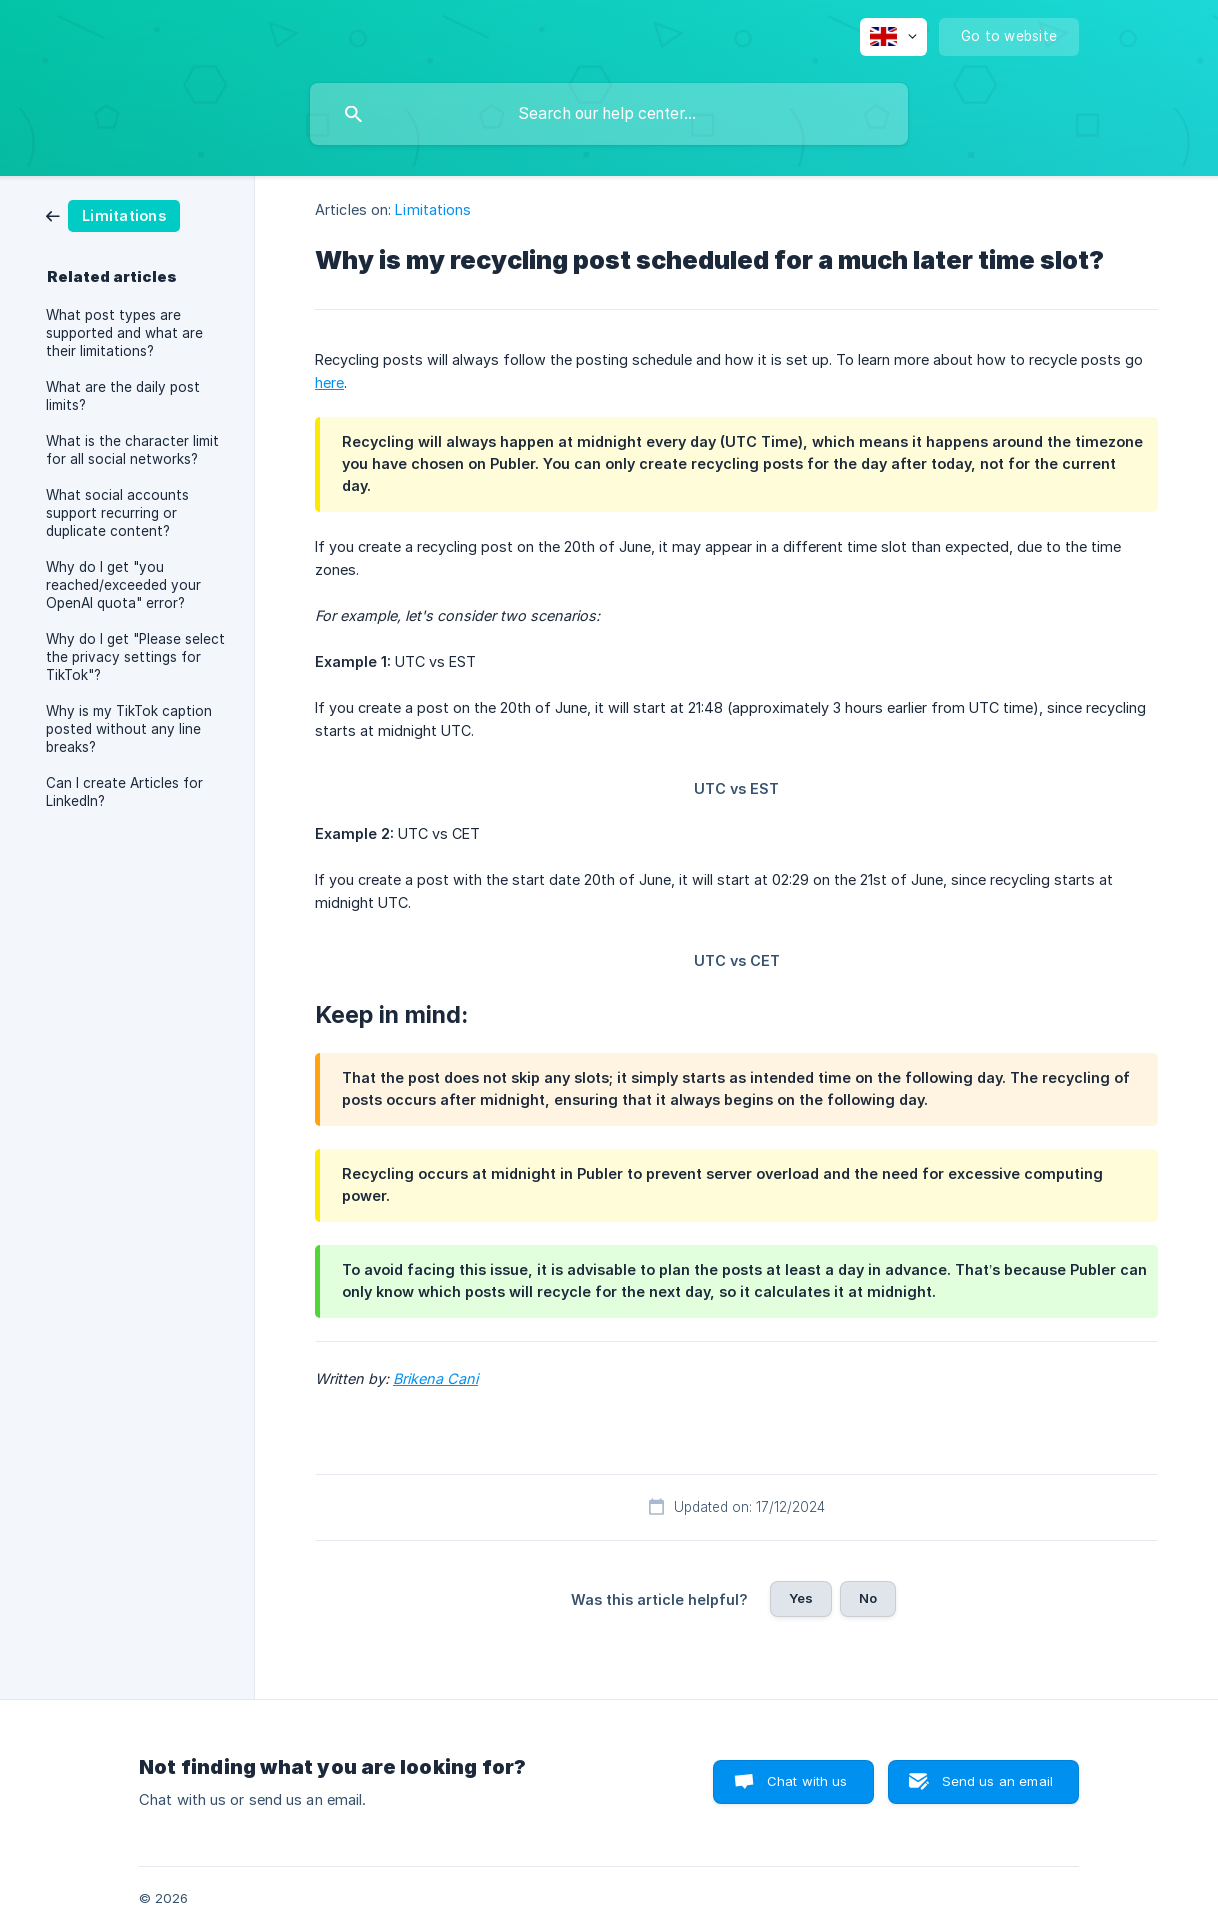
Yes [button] (801, 1598)
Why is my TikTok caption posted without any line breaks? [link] (129, 729)
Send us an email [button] (997, 1781)
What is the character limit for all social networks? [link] (132, 450)
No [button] (868, 1598)
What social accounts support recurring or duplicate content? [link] (117, 513)
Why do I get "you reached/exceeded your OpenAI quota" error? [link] (123, 585)
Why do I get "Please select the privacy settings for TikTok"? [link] (135, 657)
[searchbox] (609, 114)
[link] (113, 214)
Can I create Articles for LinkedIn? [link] (124, 792)
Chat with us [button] (807, 1781)
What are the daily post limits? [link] (123, 396)
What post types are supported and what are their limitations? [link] (124, 333)
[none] (893, 37)
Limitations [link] (433, 209)
